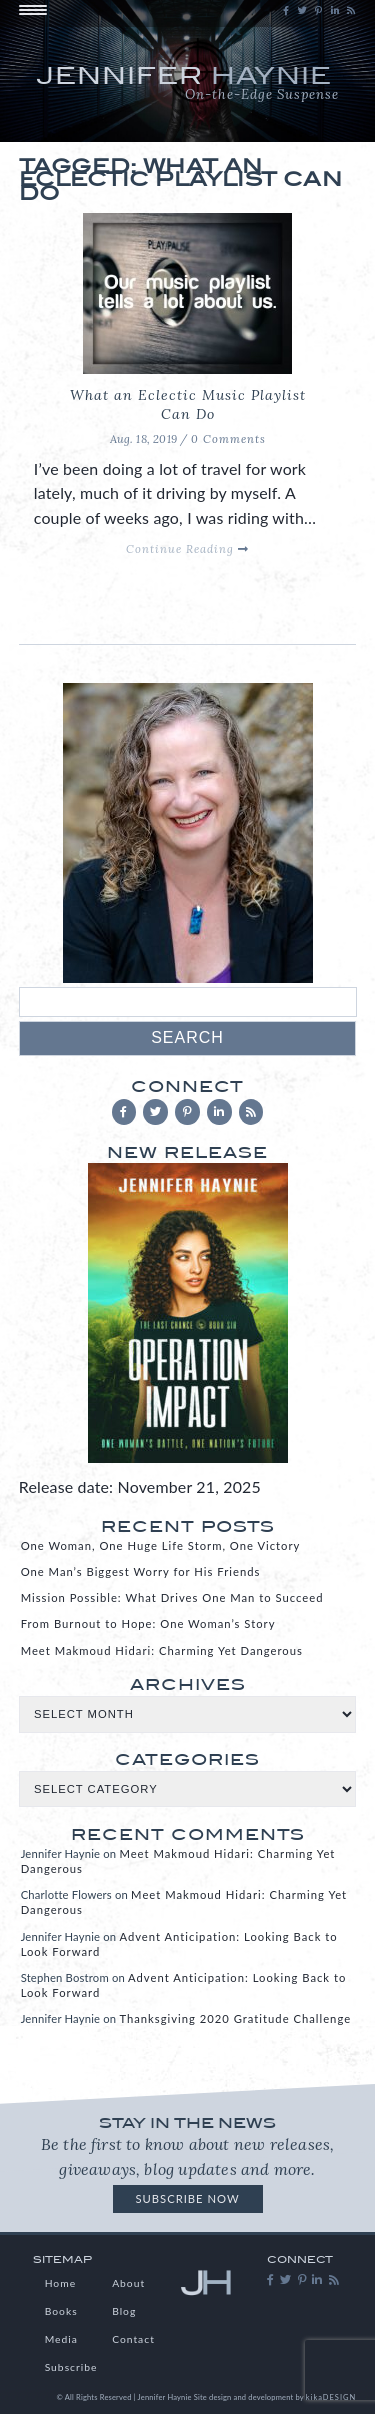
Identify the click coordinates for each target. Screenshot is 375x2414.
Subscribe (71, 2367)
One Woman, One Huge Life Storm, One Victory (161, 1545)
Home (60, 2283)
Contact (133, 2339)
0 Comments (228, 439)
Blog (124, 2311)
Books (61, 2311)
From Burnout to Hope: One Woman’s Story (148, 1623)
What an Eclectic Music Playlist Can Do (188, 404)
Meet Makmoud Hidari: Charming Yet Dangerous (162, 1650)
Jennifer (188, 85)
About (128, 2283)
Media (61, 2339)
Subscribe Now (187, 2198)
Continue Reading (187, 549)
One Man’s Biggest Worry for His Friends (141, 1571)
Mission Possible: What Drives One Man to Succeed (172, 1597)
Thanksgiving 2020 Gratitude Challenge (235, 2018)
